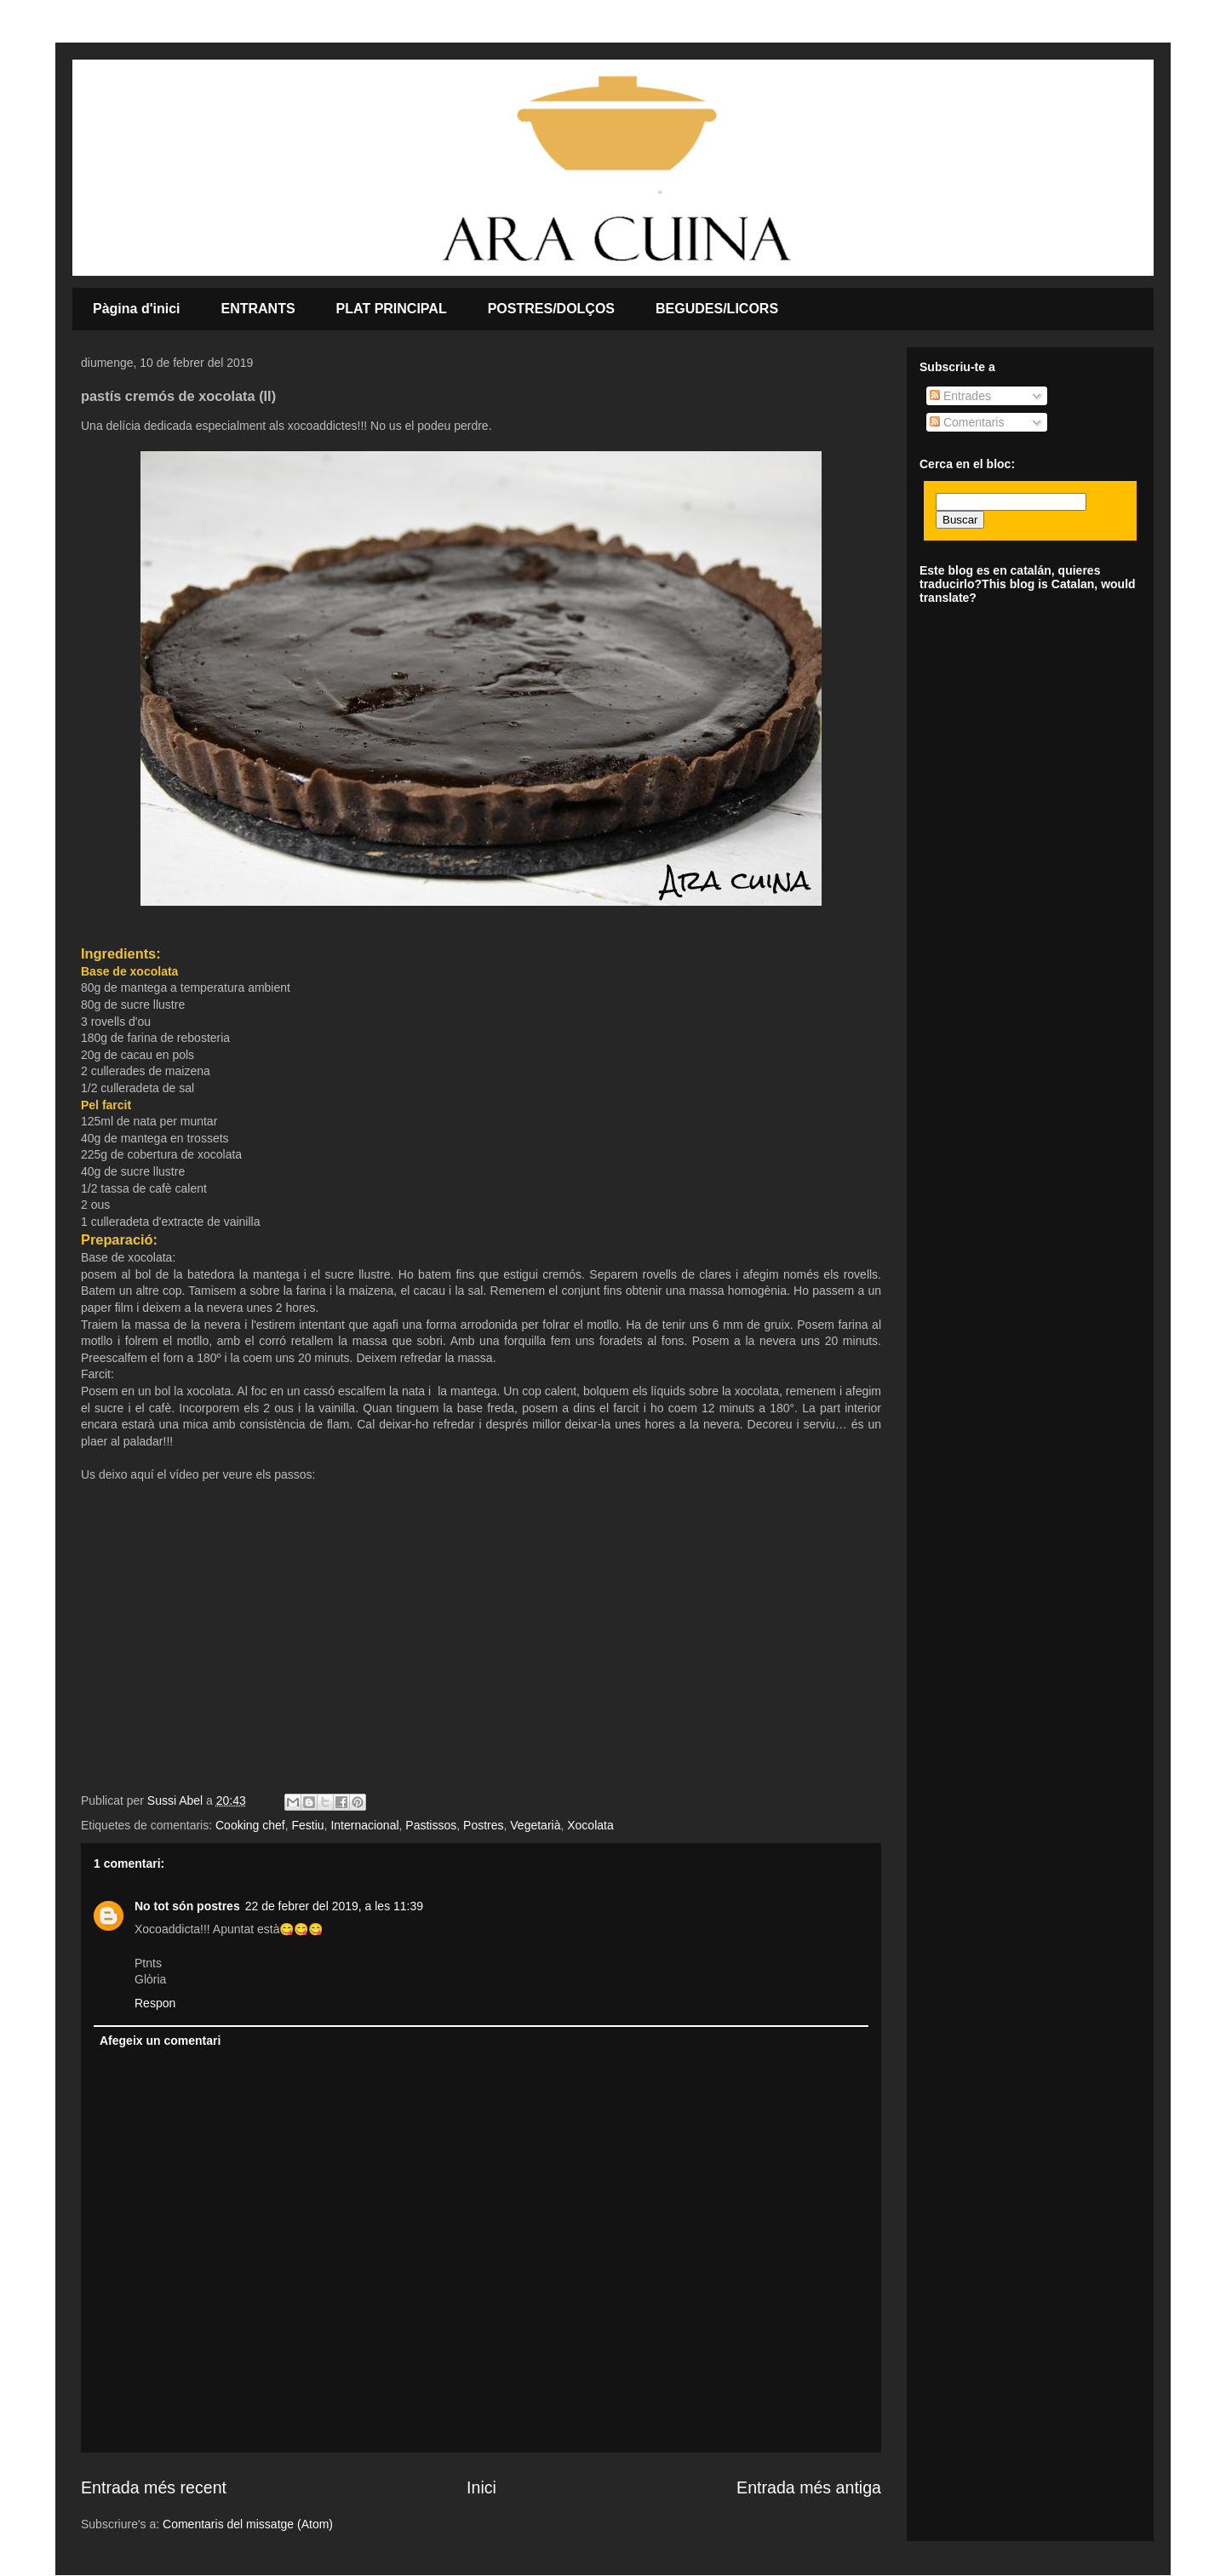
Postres (483, 1825)
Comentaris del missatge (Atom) (248, 2524)
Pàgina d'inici (136, 308)
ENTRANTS (258, 308)
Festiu (307, 1825)
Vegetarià (535, 1825)
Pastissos (430, 1825)
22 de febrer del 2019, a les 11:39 (334, 1906)
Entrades (960, 396)
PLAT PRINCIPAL (391, 308)
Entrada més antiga (808, 2487)
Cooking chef (250, 1825)
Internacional (364, 1825)
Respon (155, 2003)
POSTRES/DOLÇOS (551, 308)
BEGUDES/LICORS (717, 308)
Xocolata (590, 1825)
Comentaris (967, 422)
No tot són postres (187, 1906)
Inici (481, 2487)
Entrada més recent (153, 2487)
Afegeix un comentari (160, 2040)
